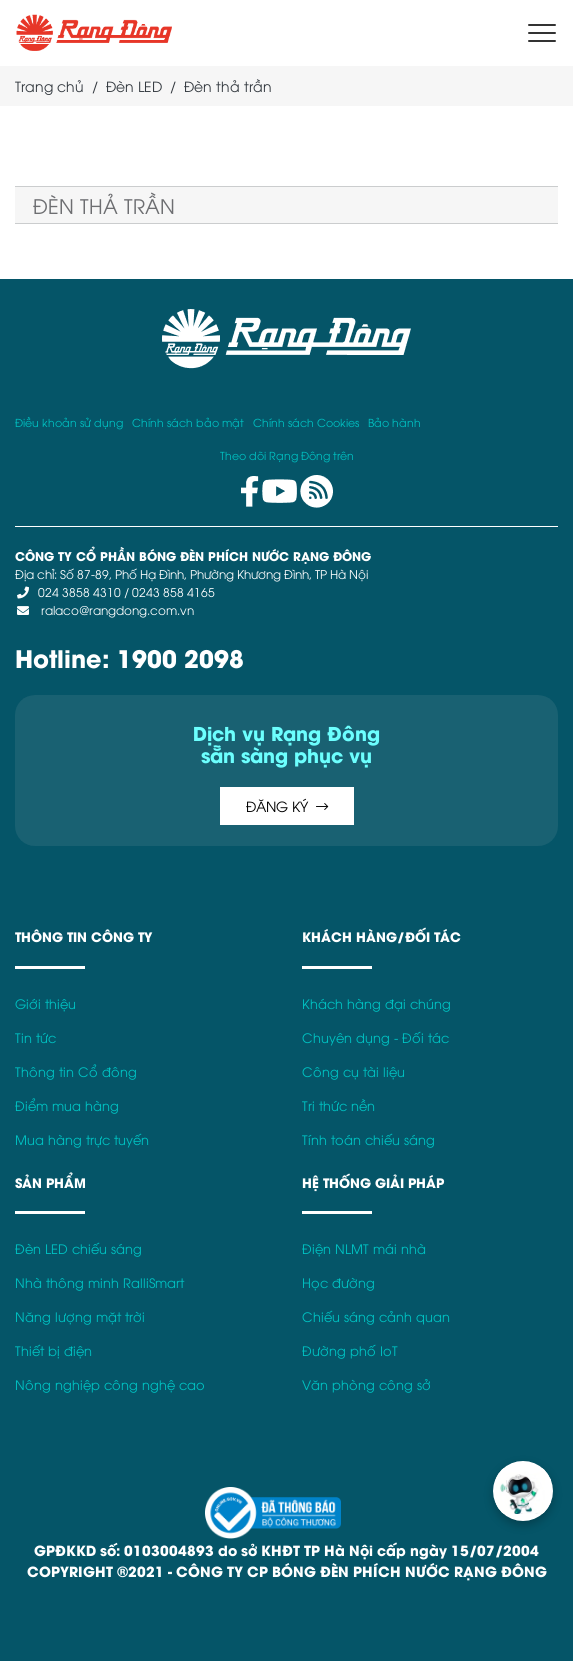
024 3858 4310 (79, 591)
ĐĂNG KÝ (287, 805)
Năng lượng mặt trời (80, 1316)
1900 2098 (180, 656)
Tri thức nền (338, 1105)
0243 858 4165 (173, 591)
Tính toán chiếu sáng (368, 1139)
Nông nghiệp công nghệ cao (110, 1384)
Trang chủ (49, 85)
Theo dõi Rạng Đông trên (287, 454)
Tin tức (35, 1037)
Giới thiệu (45, 1003)
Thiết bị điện (53, 1350)
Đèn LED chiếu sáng (78, 1248)
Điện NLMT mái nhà (364, 1248)
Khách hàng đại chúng (376, 1003)
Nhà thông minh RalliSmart (99, 1282)
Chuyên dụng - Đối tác (375, 1037)
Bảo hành (394, 421)
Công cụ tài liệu (353, 1071)
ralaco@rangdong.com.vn (116, 609)
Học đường (338, 1282)
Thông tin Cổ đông (76, 1071)
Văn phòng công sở (366, 1384)
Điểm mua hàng (67, 1105)
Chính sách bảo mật (188, 421)
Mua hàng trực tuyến (82, 1139)
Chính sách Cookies (306, 421)
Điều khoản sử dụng (69, 421)
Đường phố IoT (350, 1350)
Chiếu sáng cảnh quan (376, 1316)
